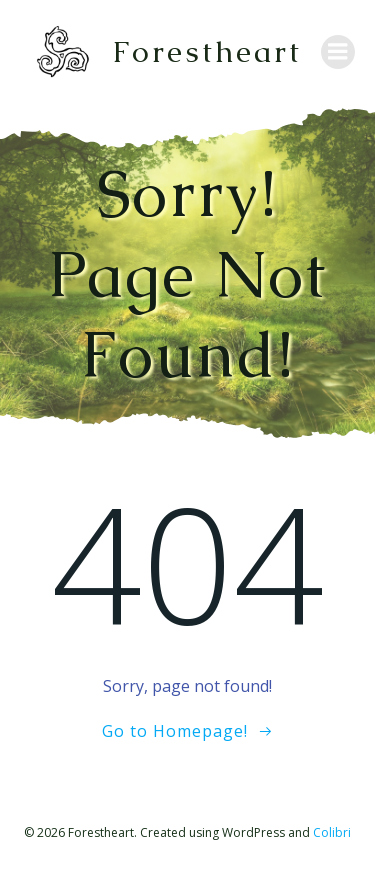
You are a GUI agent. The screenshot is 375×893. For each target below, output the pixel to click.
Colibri (332, 832)
